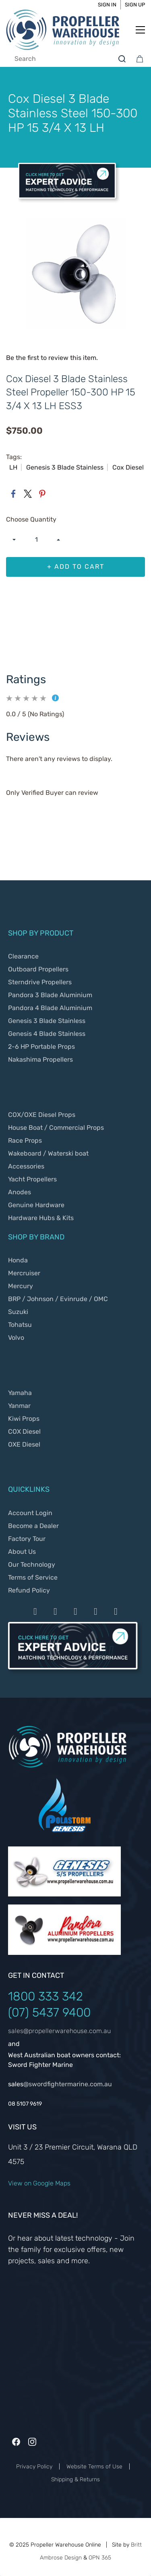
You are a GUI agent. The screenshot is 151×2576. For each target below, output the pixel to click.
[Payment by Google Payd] (116, 1611)
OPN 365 (100, 2557)
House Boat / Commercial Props (56, 1127)
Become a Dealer (33, 1526)
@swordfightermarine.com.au (67, 2084)
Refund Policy (29, 1590)
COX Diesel (24, 1431)
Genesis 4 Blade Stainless (46, 1033)
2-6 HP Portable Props (41, 1046)
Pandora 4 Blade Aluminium (50, 1008)
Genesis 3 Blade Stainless (46, 1021)
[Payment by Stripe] (76, 1611)
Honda (18, 1260)
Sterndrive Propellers (40, 982)
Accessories (26, 1166)
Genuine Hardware (36, 1205)
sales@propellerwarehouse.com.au (59, 2031)
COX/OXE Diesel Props (41, 1115)
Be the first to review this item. (52, 358)
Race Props (25, 1140)
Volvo (16, 1337)
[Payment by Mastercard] (56, 1611)
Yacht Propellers (32, 1179)
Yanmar (19, 1406)
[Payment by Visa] (35, 1611)
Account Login (30, 1513)
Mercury (21, 1286)
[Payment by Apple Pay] (96, 1611)
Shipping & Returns (75, 2479)
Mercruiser (24, 1273)
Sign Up (135, 5)
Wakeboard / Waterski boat (48, 1153)
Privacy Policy (34, 2466)
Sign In (107, 5)
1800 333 (35, 1996)
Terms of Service (33, 1577)
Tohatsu (20, 1325)
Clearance (23, 956)
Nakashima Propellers (40, 1059)
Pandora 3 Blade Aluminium (50, 995)
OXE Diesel (24, 1444)
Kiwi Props (23, 1418)
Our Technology (31, 1564)
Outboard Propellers (38, 969)
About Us (22, 1551)
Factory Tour (27, 1539)
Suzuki (18, 1312)
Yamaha (20, 1393)
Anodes (19, 1192)
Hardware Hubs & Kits (41, 1218)
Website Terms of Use (94, 2466)
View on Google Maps (39, 2183)
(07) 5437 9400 (49, 2012)
